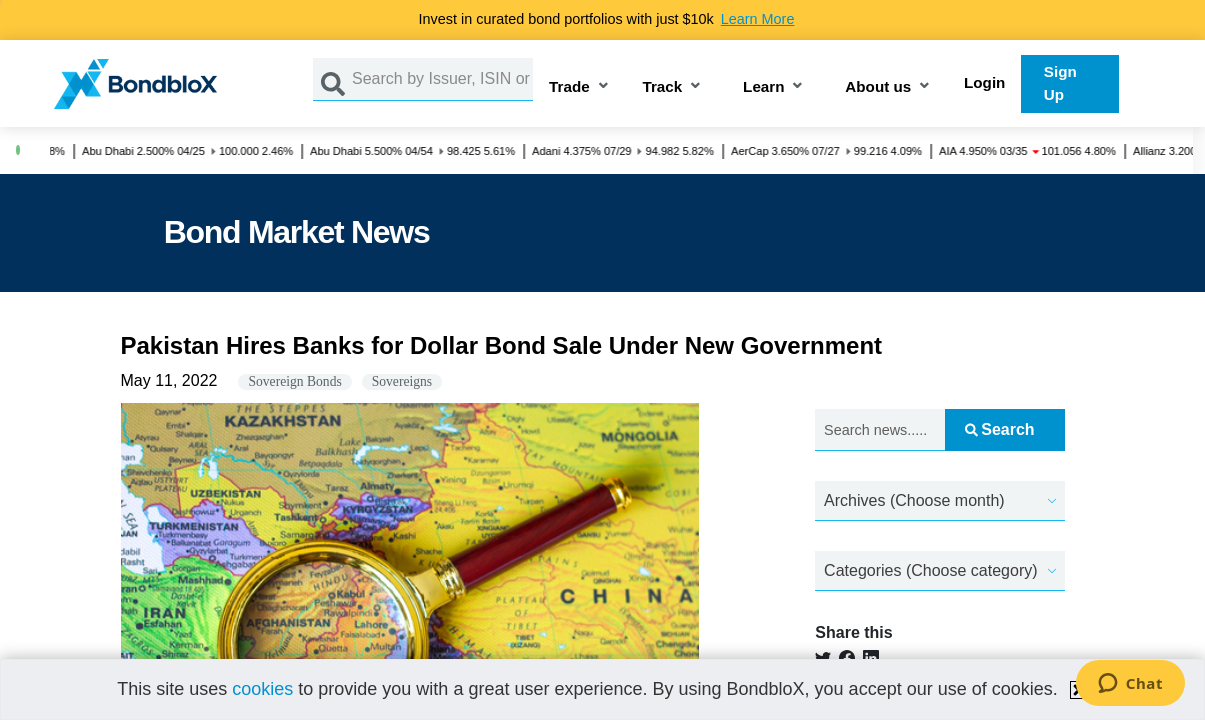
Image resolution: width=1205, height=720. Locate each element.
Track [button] (663, 87)
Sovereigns (402, 381)
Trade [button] (569, 87)
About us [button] (878, 87)
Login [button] (984, 82)
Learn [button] (763, 87)
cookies (262, 689)
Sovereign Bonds (294, 381)
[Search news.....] (880, 430)
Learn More (758, 19)
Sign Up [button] (1060, 83)
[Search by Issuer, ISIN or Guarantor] (442, 79)
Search (999, 429)
